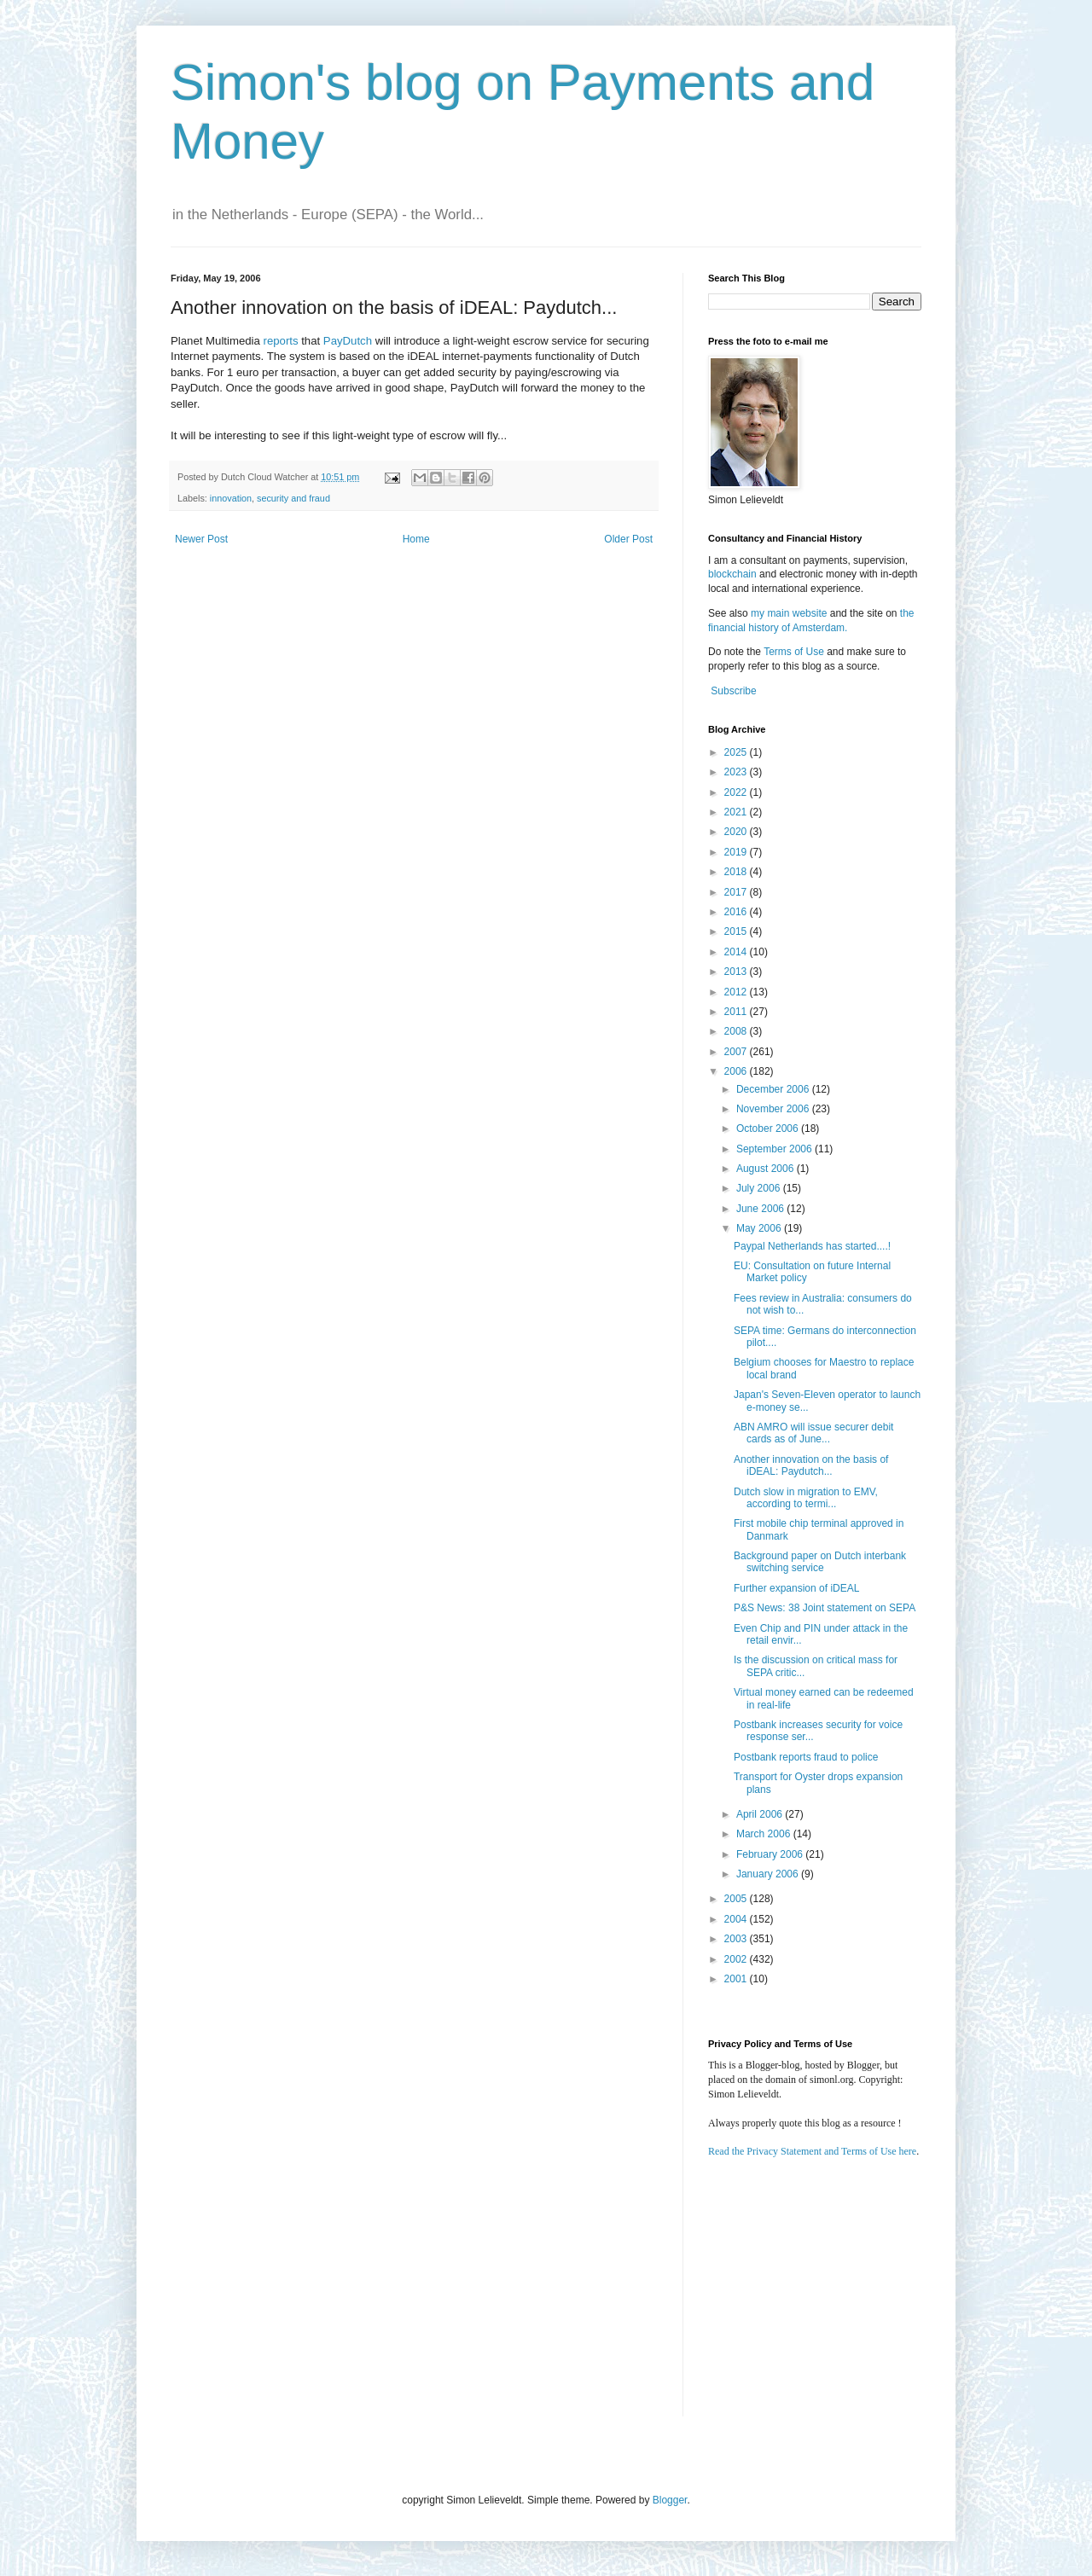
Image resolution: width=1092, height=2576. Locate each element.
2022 (737, 792)
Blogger (670, 2500)
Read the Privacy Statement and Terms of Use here (812, 2151)
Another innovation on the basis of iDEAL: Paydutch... (811, 1465)
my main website (789, 613)
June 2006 (761, 1209)
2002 (737, 1959)
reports (280, 340)
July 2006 (759, 1188)
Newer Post (201, 539)
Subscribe (733, 691)
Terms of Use (794, 652)
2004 (737, 1919)
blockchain (733, 574)
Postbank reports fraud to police (806, 1757)
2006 (737, 1071)
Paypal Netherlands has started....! (812, 1246)
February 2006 (770, 1854)
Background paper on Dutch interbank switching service (820, 1562)
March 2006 (764, 1834)
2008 (737, 1031)
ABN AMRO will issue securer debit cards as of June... (813, 1433)
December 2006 (774, 1089)
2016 (737, 912)
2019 (737, 852)
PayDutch (347, 340)
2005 (737, 1899)
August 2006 (766, 1169)
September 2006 (775, 1149)
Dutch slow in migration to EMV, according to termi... (806, 1498)
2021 (737, 812)
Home (416, 539)
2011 (737, 1012)
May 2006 (760, 1228)
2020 (737, 832)
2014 (737, 952)
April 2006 (760, 1814)
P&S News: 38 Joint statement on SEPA (824, 1608)
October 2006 (768, 1128)
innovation (231, 498)
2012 (737, 992)
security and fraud (293, 498)
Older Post (628, 539)
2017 (737, 892)
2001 (737, 1979)
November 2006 (774, 1109)
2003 (737, 1939)
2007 (737, 1052)
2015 (737, 931)
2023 (737, 772)
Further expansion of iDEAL (796, 1588)
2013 (737, 972)
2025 (737, 752)
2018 (737, 872)
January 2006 (768, 1874)
